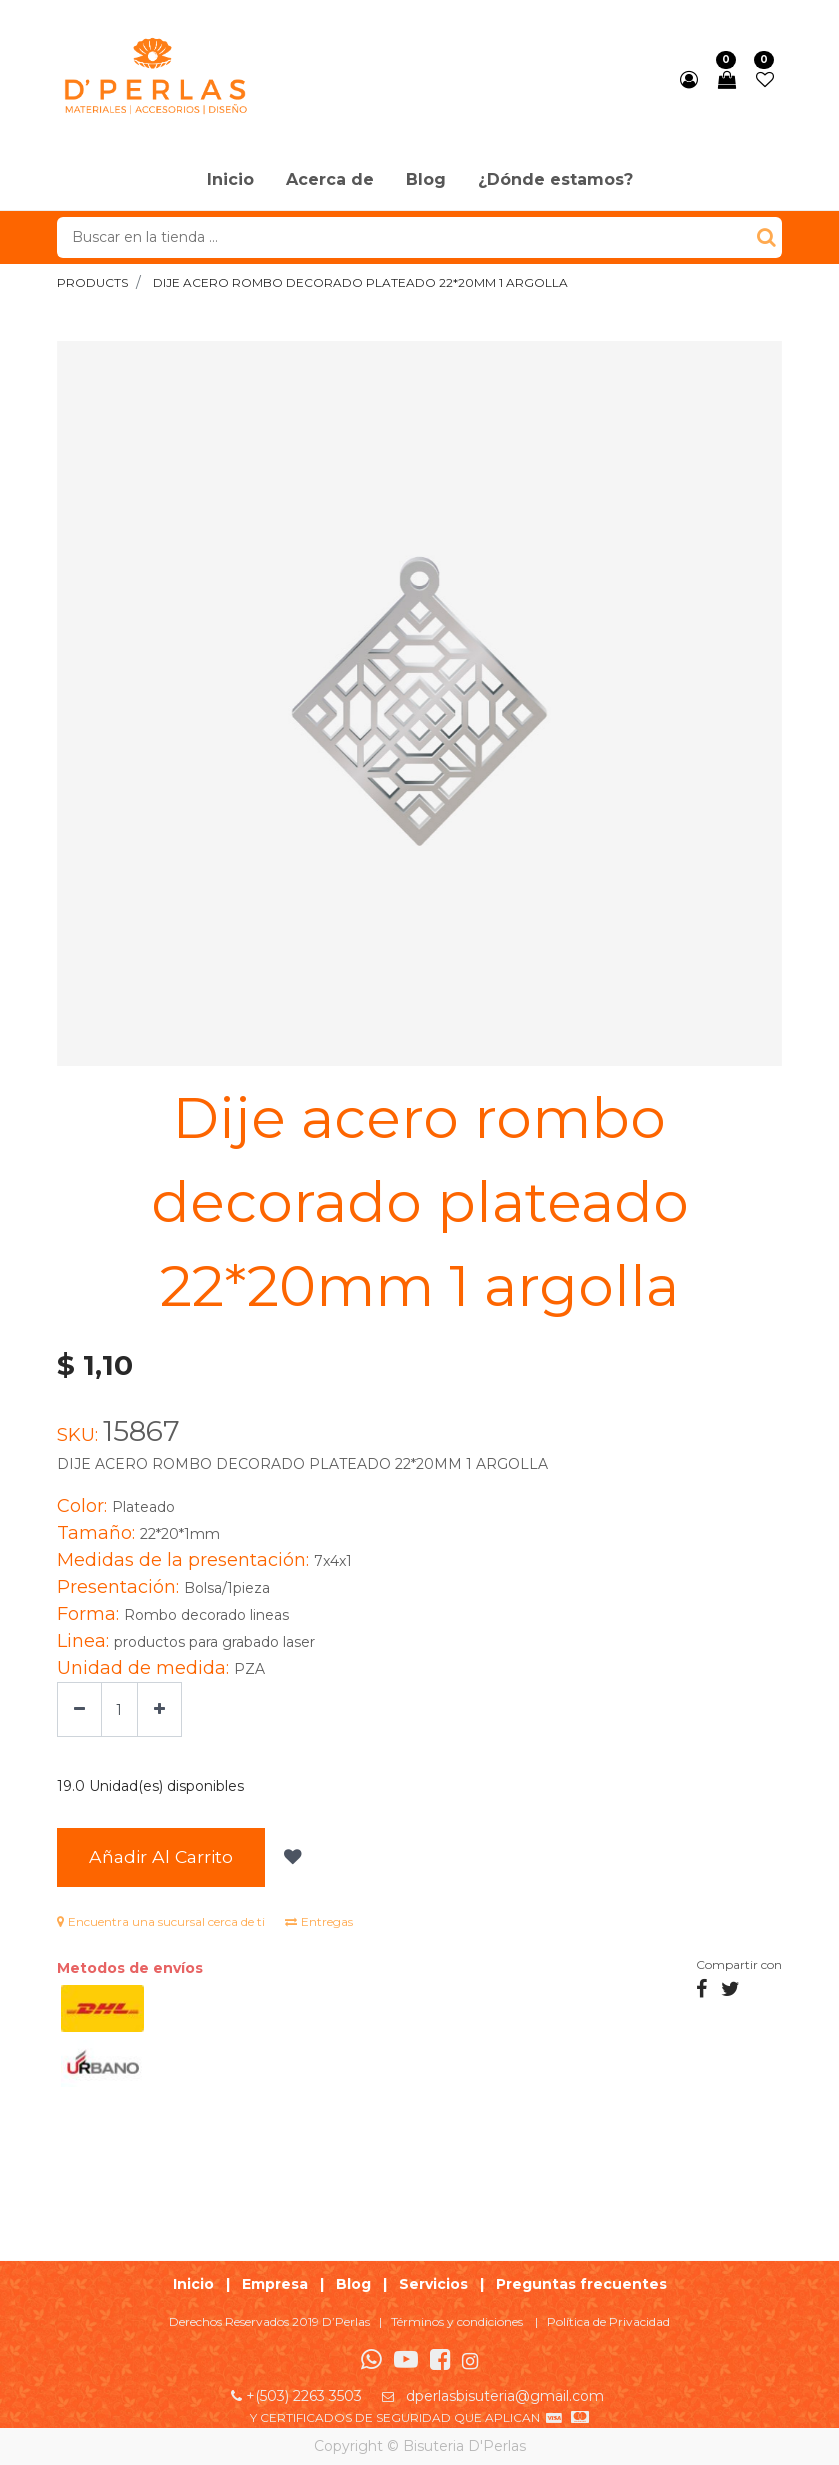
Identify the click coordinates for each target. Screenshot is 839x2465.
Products (92, 282)
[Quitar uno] (79, 1709)
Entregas (319, 1921)
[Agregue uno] (159, 1709)
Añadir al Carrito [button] (161, 1856)
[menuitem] (230, 181)
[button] (290, 1858)
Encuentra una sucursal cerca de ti (161, 1921)
